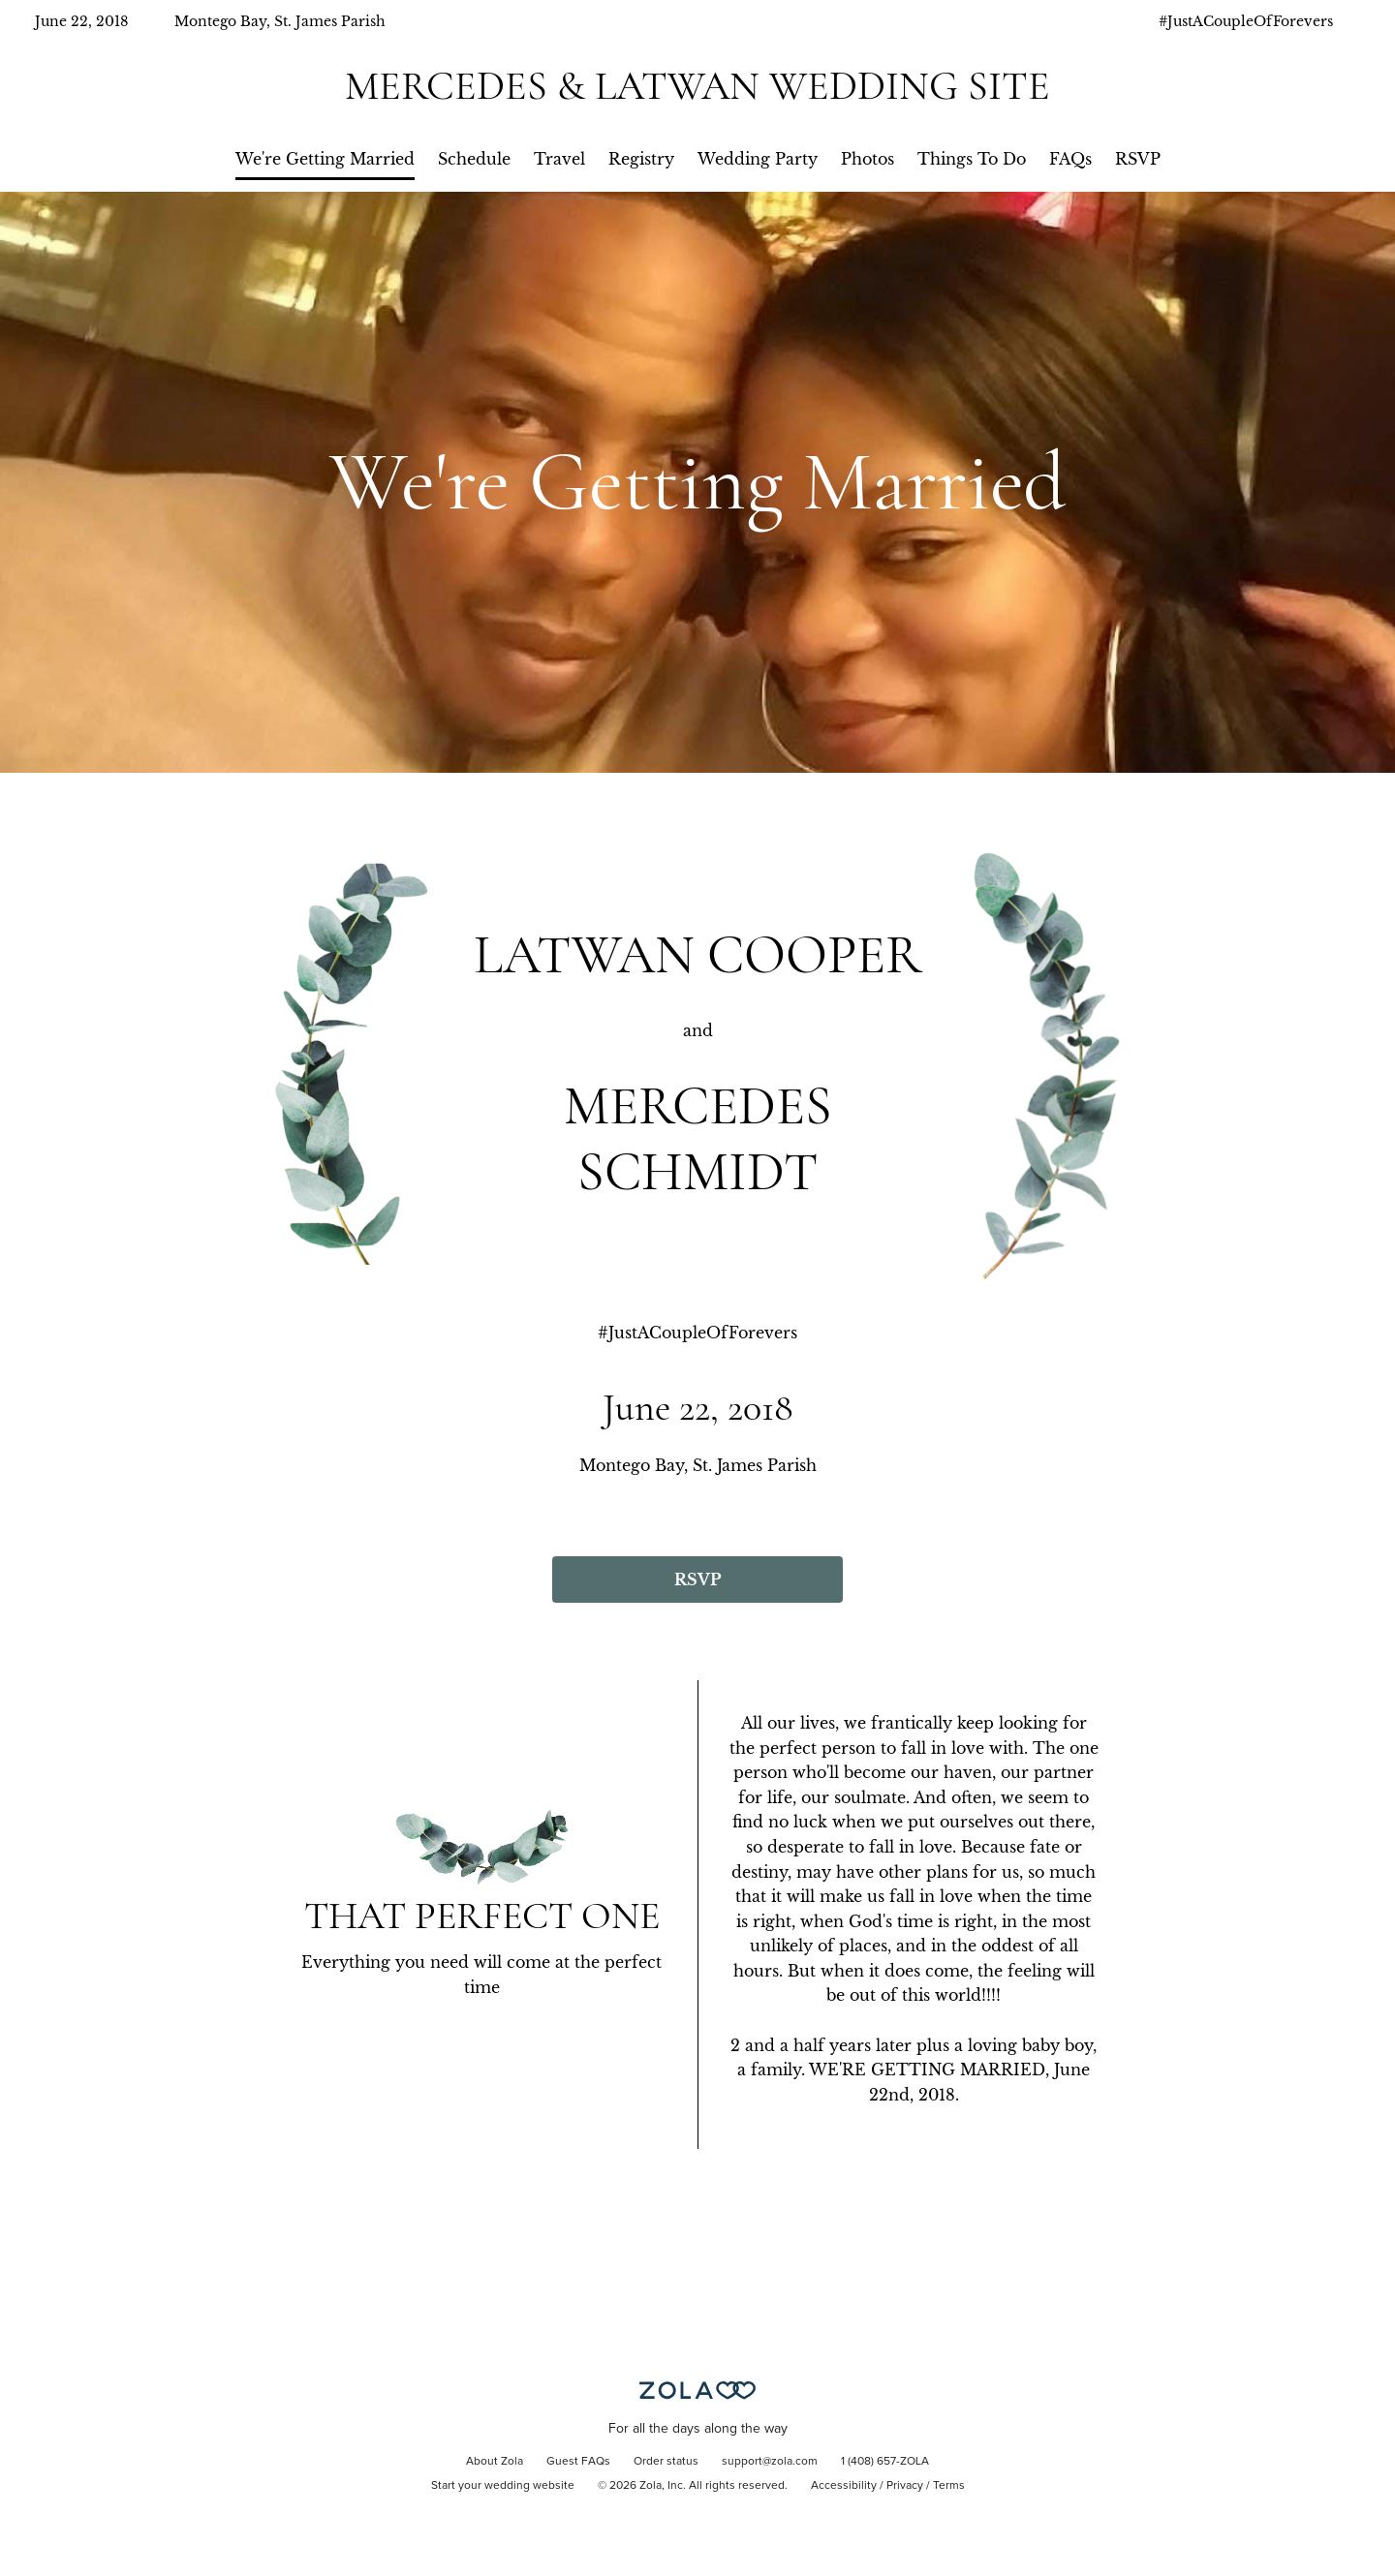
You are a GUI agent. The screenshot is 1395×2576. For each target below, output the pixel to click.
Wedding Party (758, 159)
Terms (949, 2486)
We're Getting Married (325, 159)
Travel (559, 159)
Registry (641, 159)
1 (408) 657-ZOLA (885, 2462)
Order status (666, 2462)
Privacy (904, 2486)
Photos (867, 159)
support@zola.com (770, 2462)
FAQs (1070, 159)
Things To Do (971, 159)
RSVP (1138, 159)
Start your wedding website (502, 2486)
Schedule (474, 159)
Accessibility (844, 2486)
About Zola (494, 2462)
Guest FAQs (578, 2462)
